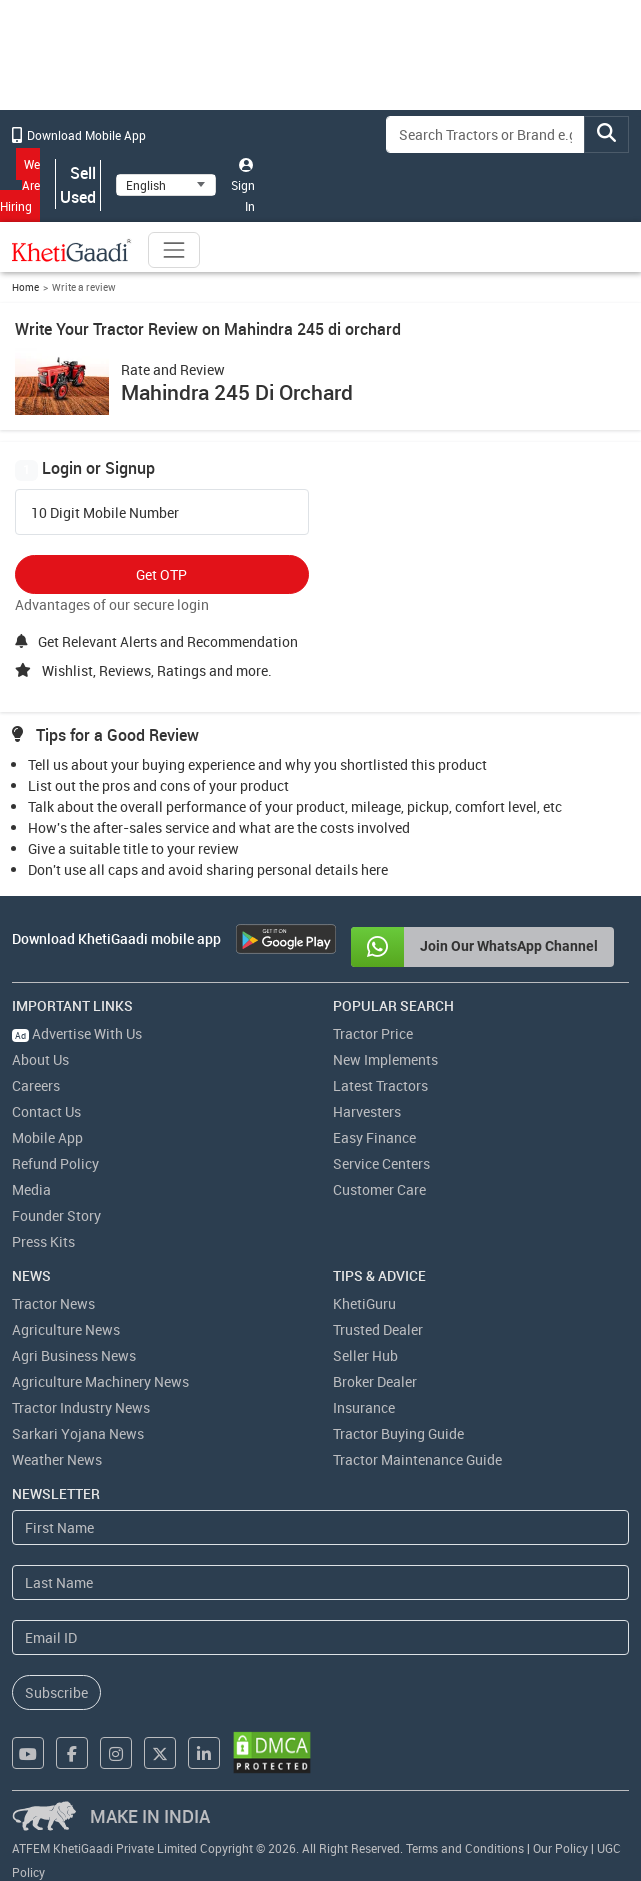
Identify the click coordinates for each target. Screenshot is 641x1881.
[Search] (485, 134)
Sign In (243, 186)
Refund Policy (55, 1163)
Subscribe (56, 1692)
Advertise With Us (77, 1033)
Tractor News (53, 1303)
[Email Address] (320, 1637)
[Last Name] (320, 1582)
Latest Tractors (380, 1085)
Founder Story (56, 1215)
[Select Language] (166, 185)
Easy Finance (374, 1137)
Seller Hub (365, 1355)
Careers (36, 1085)
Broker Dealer (375, 1381)
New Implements (385, 1059)
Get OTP (161, 574)
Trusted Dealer (378, 1329)
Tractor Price (373, 1033)
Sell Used (78, 185)
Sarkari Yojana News (78, 1433)
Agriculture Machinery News (100, 1381)
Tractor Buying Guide (398, 1433)
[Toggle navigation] (174, 250)
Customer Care (379, 1189)
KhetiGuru (364, 1303)
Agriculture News (66, 1329)
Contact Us (46, 1111)
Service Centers (381, 1163)
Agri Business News (74, 1355)
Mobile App (47, 1137)
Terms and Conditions (465, 1848)
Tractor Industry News (81, 1407)
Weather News (57, 1459)
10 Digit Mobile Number (105, 513)
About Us (40, 1059)
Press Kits (43, 1241)
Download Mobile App (79, 135)
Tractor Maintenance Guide (417, 1459)
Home (25, 287)
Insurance (364, 1407)
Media (31, 1189)
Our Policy (560, 1848)
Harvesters (367, 1111)
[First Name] (320, 1527)
